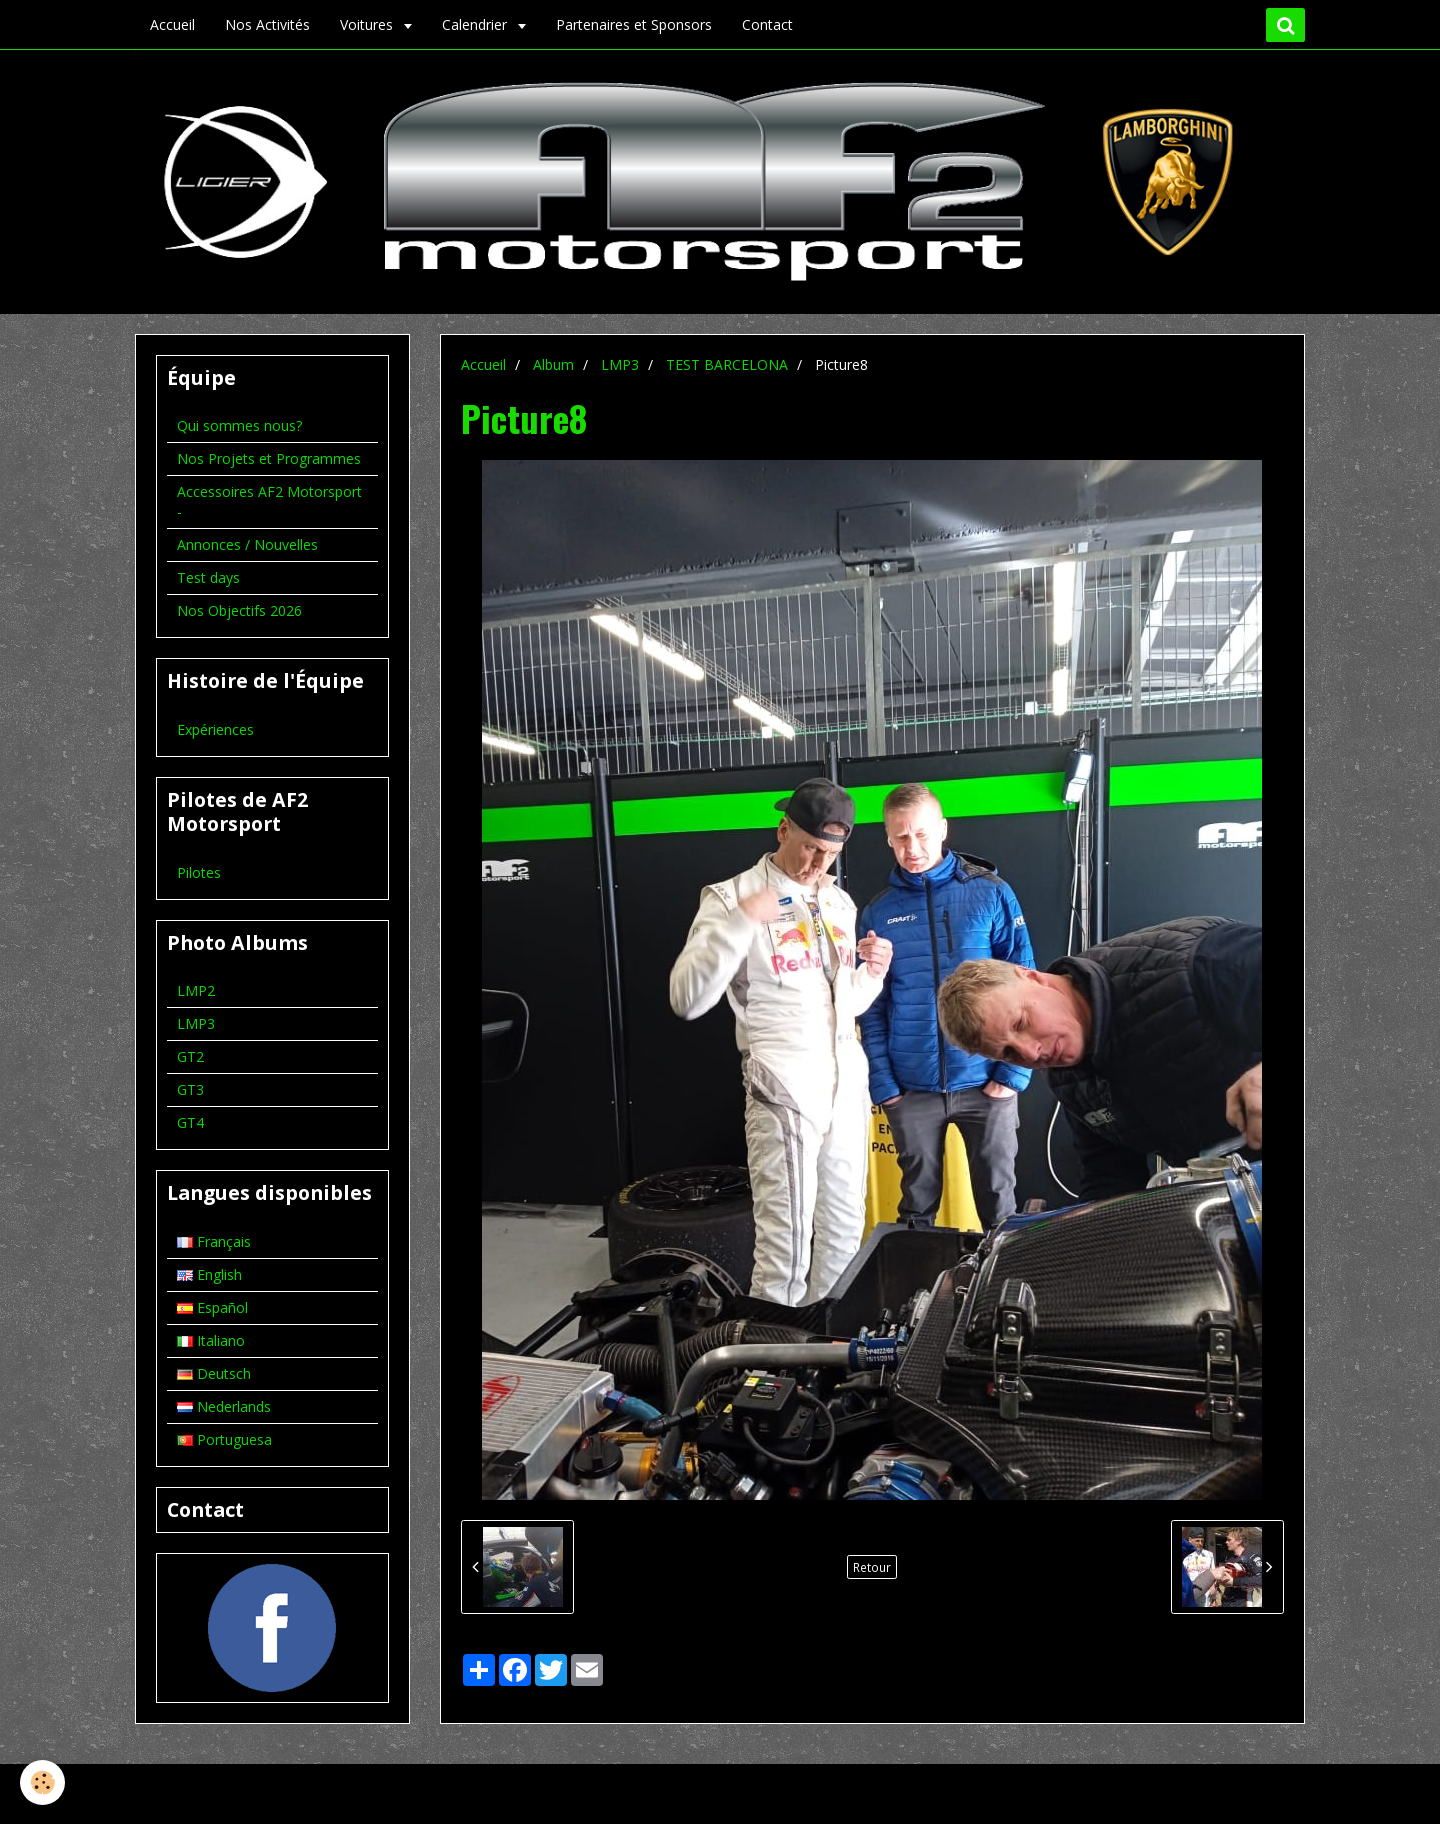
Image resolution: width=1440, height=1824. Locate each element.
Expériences (215, 729)
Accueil (172, 24)
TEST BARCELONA (727, 364)
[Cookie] (42, 1782)
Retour (872, 1567)
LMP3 (620, 364)
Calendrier (476, 24)
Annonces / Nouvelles (247, 544)
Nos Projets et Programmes (269, 458)
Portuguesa (224, 1439)
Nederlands (224, 1406)
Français (214, 1241)
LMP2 (196, 990)
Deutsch (214, 1373)
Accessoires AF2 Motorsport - (269, 501)
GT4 (190, 1122)
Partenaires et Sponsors (634, 24)
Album (553, 364)
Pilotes (199, 872)
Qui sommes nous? (239, 425)
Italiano (211, 1340)
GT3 (190, 1089)
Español (212, 1307)
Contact (767, 24)
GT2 (190, 1056)
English (209, 1274)
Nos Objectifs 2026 (239, 610)
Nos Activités (267, 24)
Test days (208, 577)
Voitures (368, 24)
